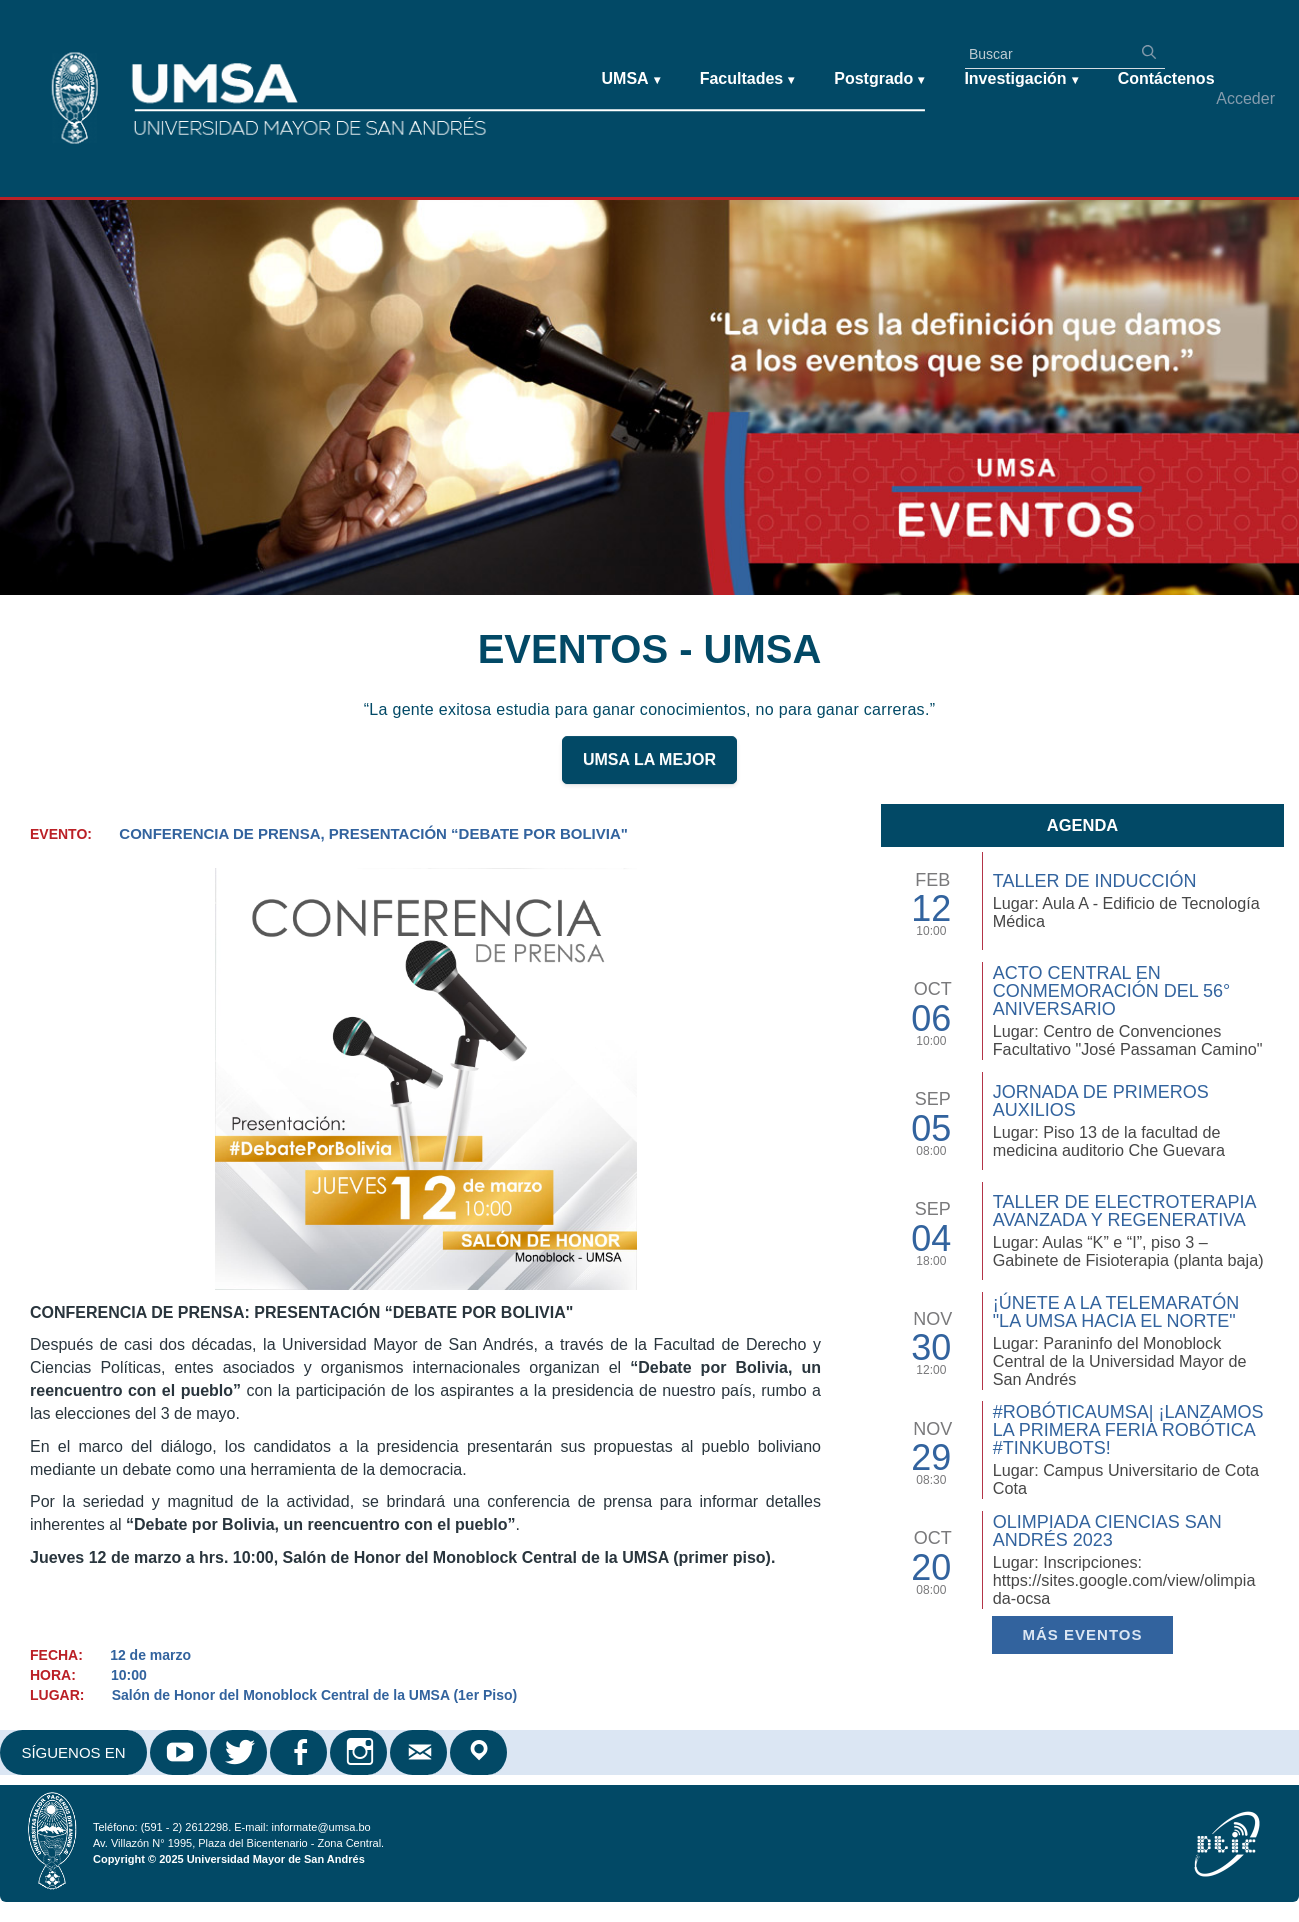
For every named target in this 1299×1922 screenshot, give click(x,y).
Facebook (300, 1752)
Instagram (360, 1752)
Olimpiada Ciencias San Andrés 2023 (1107, 1531)
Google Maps (480, 1752)
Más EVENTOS (1083, 1634)
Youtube (180, 1752)
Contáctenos (1166, 78)
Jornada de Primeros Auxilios (1101, 1101)
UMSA (631, 79)
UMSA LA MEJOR (649, 772)
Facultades (747, 79)
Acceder (1245, 98)
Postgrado (879, 79)
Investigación (1020, 79)
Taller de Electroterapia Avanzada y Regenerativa (1124, 1211)
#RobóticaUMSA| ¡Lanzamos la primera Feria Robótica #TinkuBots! (1128, 1430)
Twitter (240, 1752)
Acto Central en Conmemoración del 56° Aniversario (1112, 991)
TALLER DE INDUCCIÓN (1095, 881)
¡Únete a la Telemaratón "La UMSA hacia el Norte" (1116, 1312)
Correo (420, 1752)
